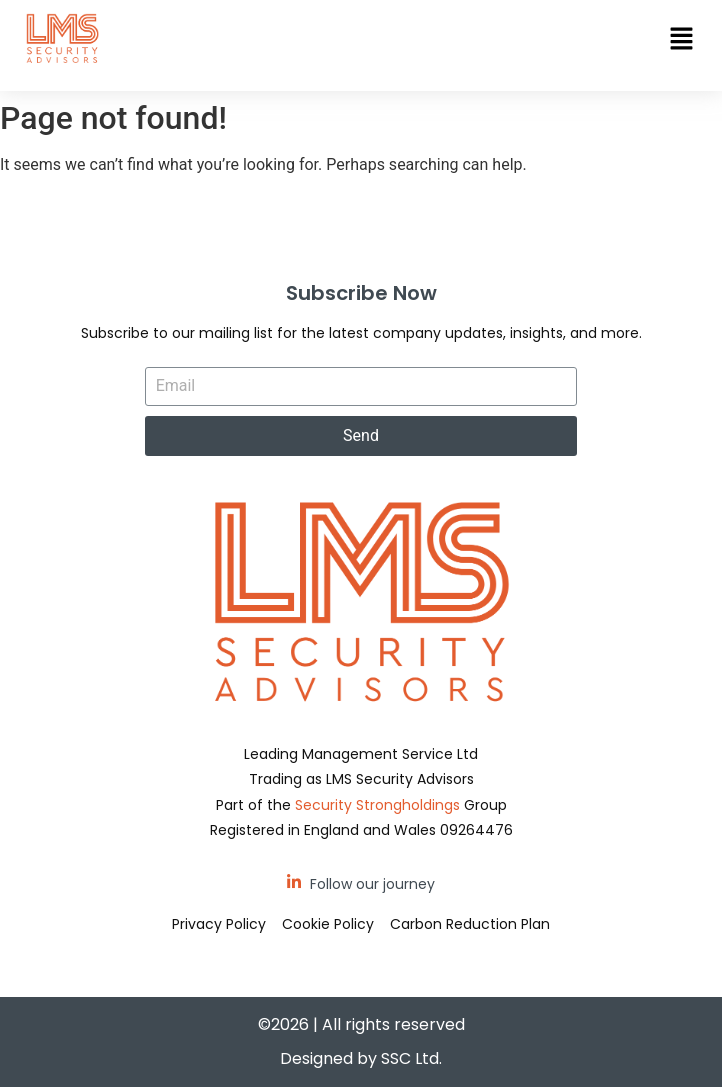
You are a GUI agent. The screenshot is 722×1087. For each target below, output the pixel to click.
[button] (682, 40)
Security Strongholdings (377, 805)
